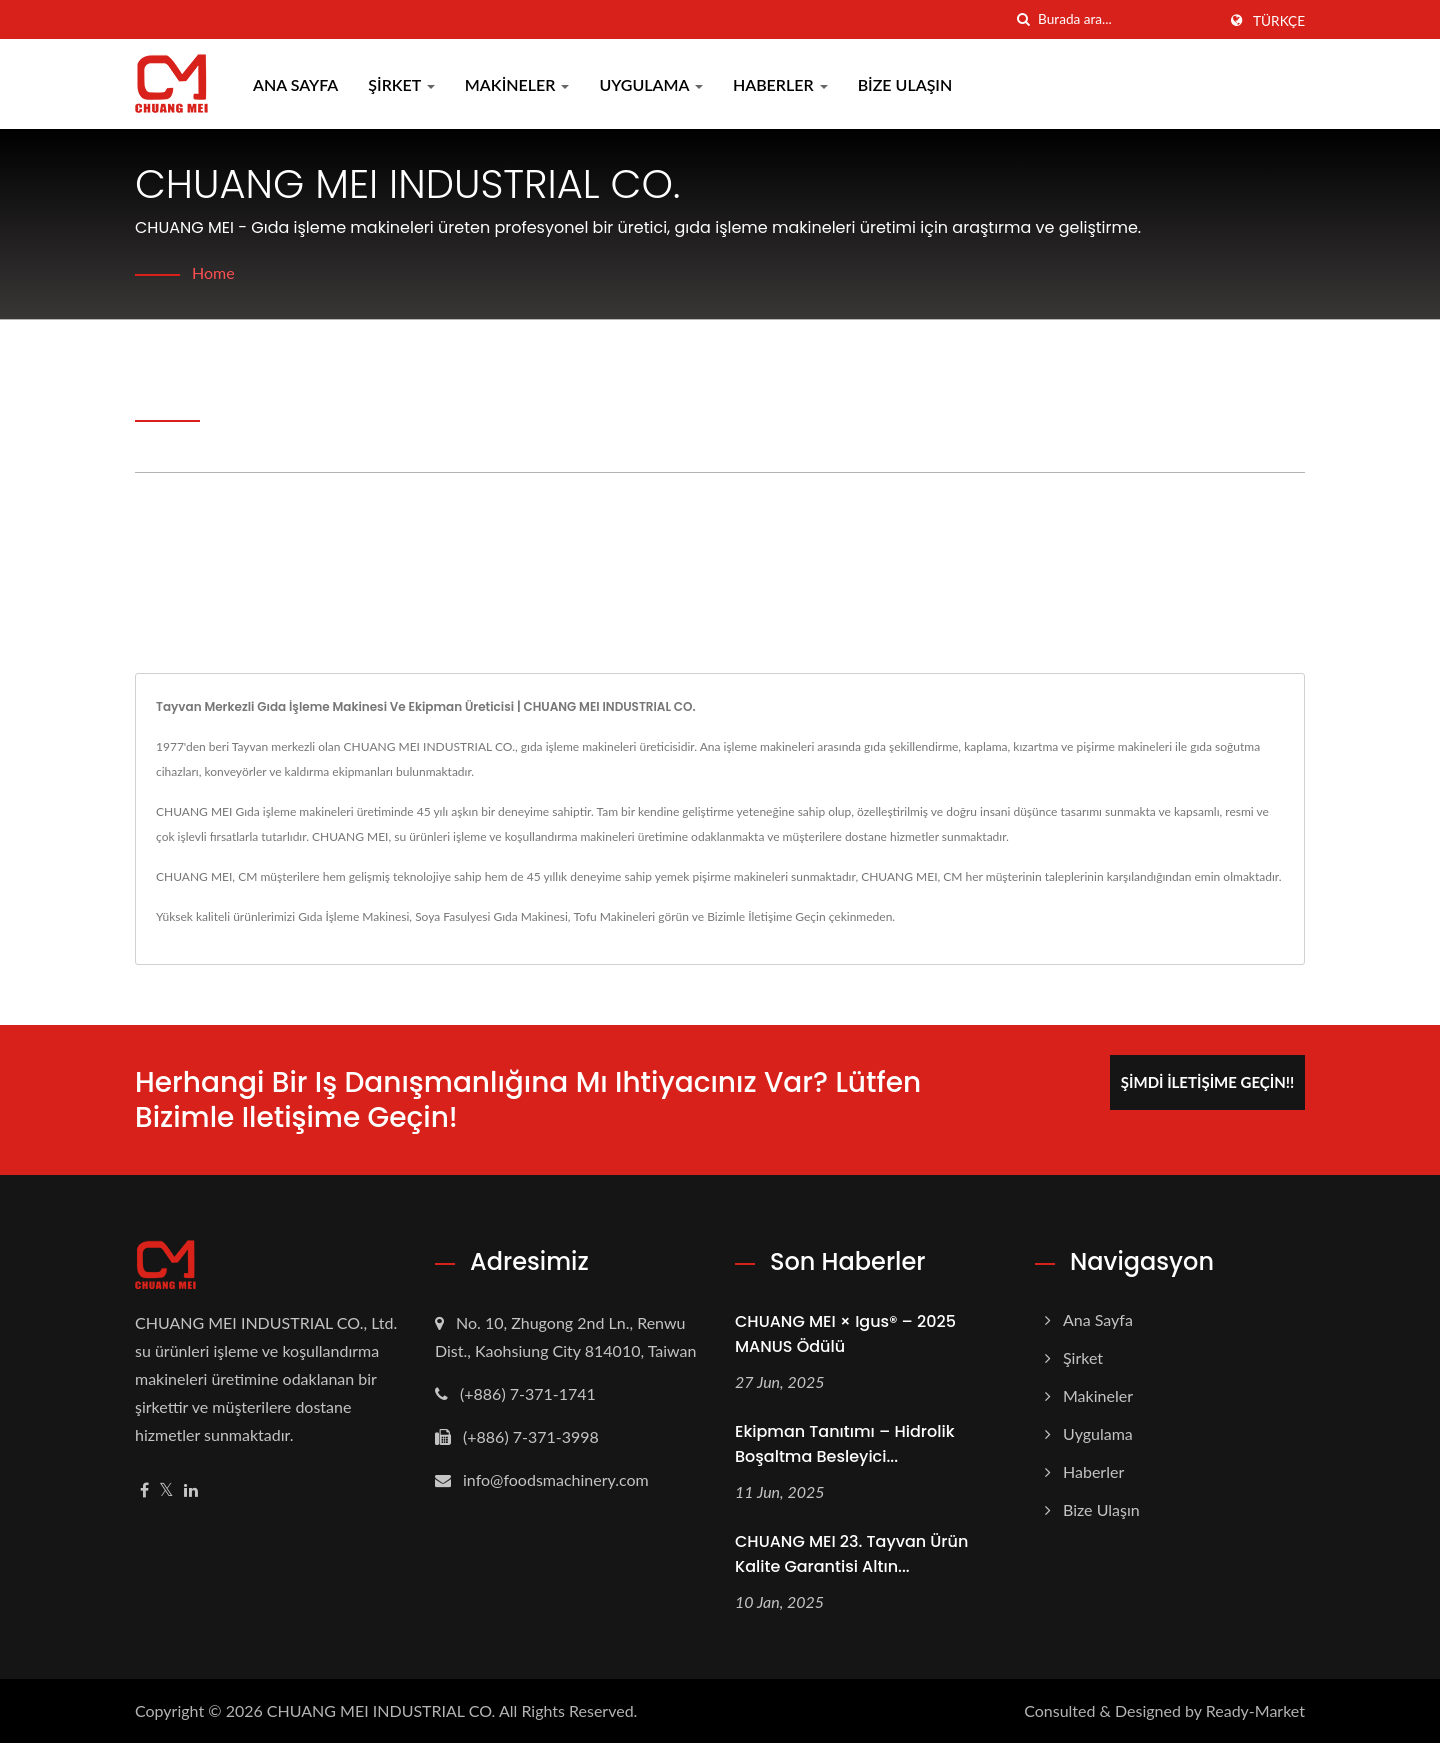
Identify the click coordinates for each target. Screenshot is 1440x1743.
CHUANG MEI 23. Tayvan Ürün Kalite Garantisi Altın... (851, 1554)
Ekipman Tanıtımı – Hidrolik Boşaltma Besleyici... (845, 1444)
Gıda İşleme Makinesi (353, 916)
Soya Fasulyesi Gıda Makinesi (491, 916)
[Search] (1127, 19)
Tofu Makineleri (615, 916)
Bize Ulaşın (905, 84)
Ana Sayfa (295, 84)
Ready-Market (1255, 1710)
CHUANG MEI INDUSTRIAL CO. (381, 1710)
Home (213, 272)
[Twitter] (166, 1490)
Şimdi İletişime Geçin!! (1207, 1082)
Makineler (517, 84)
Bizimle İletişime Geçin (766, 916)
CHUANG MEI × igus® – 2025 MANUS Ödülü (845, 1334)
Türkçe (1279, 21)
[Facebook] (144, 1490)
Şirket (401, 84)
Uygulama (651, 84)
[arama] (1023, 19)
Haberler (780, 84)
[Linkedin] (191, 1490)
